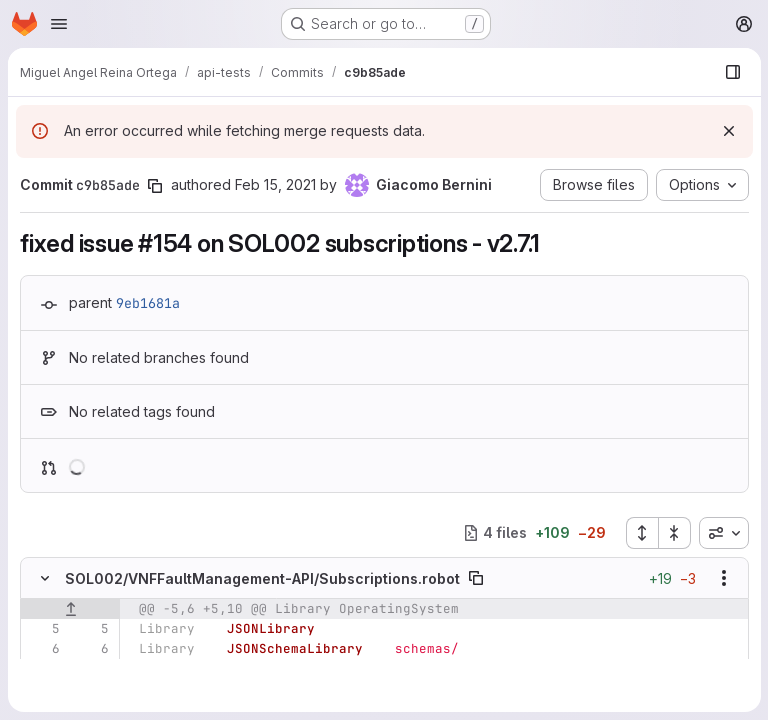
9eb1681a (148, 303)
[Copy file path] (476, 578)
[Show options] (723, 578)
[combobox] (723, 533)
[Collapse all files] (674, 533)
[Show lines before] (70, 609)
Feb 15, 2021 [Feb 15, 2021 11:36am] (275, 184)
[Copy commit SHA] (155, 186)
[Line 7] (43, 669)
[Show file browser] (732, 72)
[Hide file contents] (45, 578)
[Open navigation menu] (59, 24)
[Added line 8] (92, 689)
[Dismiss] (728, 131)
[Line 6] (43, 649)
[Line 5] (43, 629)
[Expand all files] (641, 533)
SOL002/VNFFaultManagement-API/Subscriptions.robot (262, 578)
